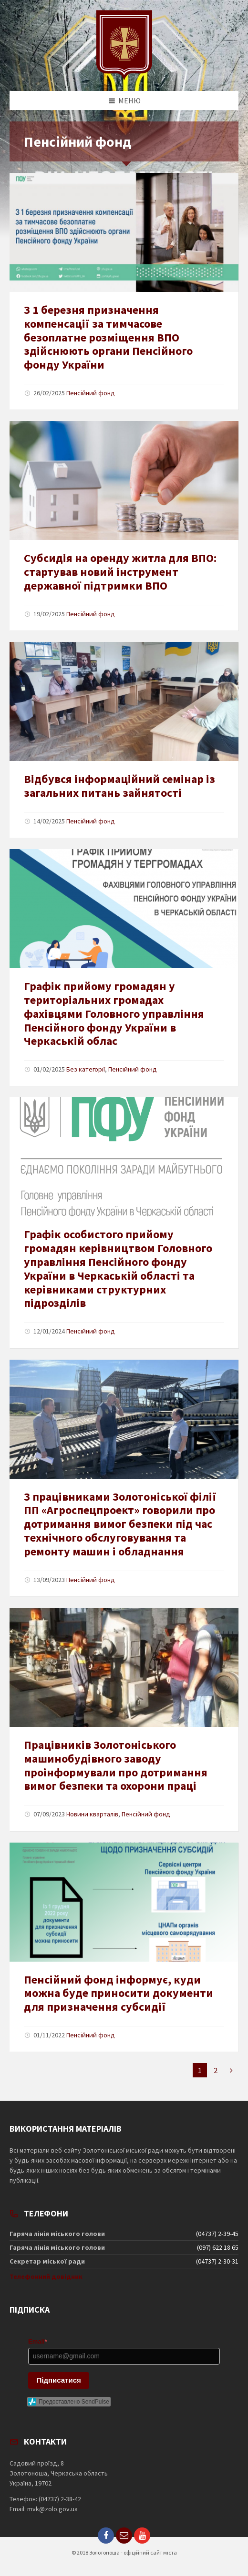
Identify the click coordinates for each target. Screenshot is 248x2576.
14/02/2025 (49, 821)
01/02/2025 (49, 1069)
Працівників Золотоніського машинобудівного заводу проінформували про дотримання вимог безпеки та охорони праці (115, 1765)
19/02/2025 (49, 614)
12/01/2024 (49, 1331)
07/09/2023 (49, 1814)
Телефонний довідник (46, 2276)
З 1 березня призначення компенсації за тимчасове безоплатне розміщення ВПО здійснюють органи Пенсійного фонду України (108, 337)
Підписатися (59, 2380)
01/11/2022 (49, 2035)
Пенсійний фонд (90, 393)
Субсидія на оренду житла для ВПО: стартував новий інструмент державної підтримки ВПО (120, 572)
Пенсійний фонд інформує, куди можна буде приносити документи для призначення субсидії (118, 1993)
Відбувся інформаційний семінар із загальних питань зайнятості (119, 786)
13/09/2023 (49, 1579)
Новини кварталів (92, 1814)
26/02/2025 (49, 393)
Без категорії (85, 1069)
